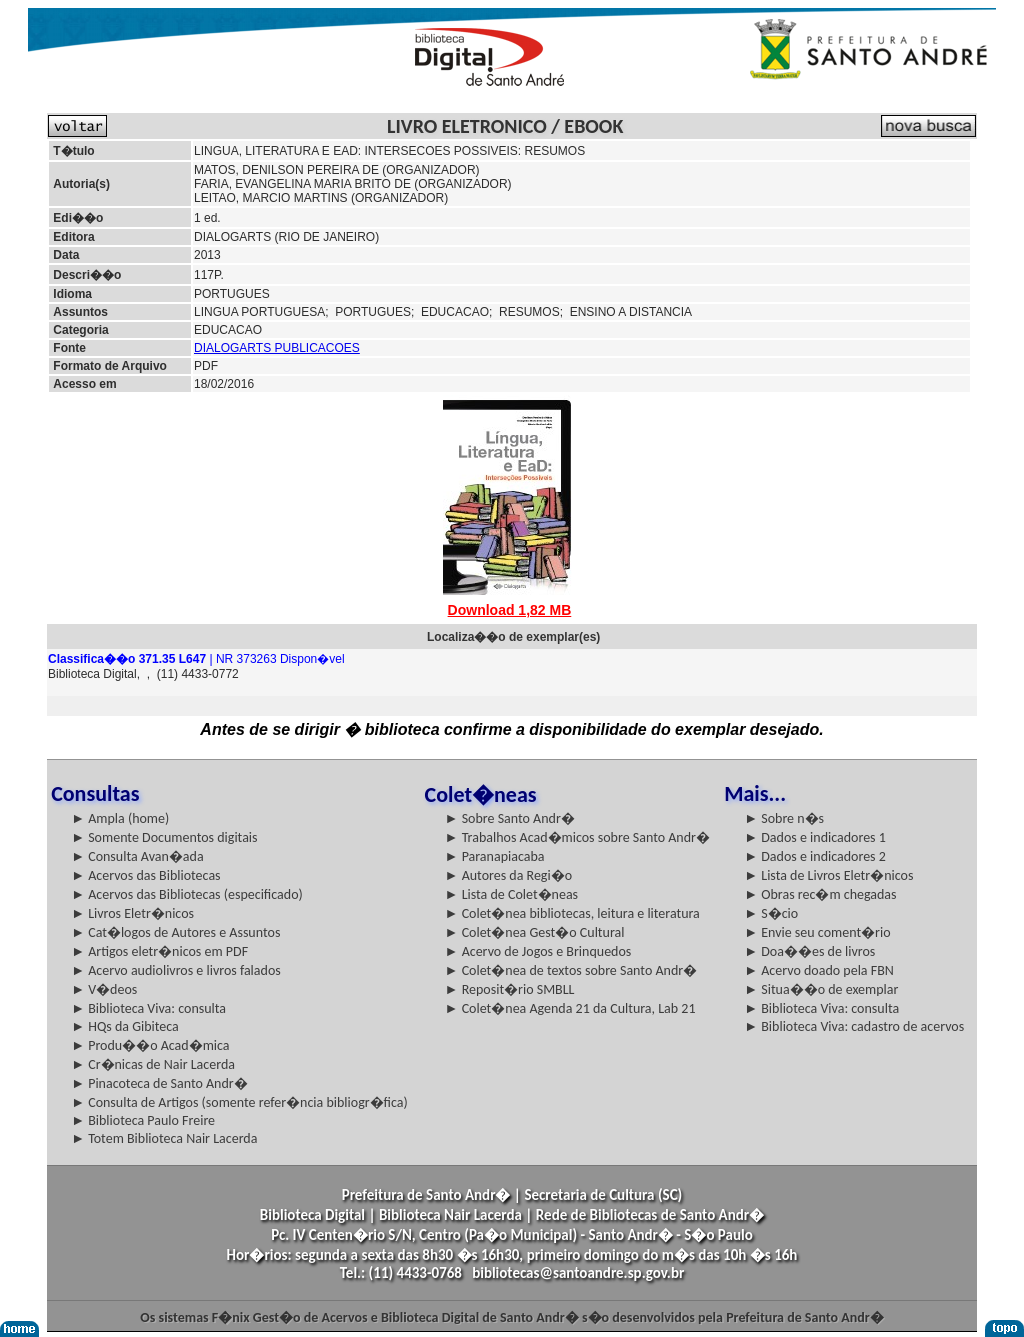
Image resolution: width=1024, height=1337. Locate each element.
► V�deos (104, 989)
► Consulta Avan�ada (137, 856)
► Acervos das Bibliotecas (145, 875)
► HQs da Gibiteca (125, 1026)
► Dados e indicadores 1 (815, 837)
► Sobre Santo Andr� (510, 818)
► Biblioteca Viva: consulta (148, 1008)
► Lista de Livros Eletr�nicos (828, 875)
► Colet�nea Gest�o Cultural (535, 932)
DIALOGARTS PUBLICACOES (277, 348)
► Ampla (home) (120, 818)
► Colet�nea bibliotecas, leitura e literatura (572, 913)
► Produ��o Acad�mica (150, 1045)
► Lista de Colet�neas (511, 894)
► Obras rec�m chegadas (820, 894)
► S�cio (771, 913)
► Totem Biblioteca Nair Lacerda (164, 1138)
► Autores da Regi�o (508, 875)
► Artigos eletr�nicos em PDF (159, 951)
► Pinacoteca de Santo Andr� (159, 1083)
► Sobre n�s (784, 818)
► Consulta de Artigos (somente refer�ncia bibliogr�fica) (239, 1102)
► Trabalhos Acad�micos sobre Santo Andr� (577, 837)
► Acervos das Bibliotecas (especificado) (187, 894)
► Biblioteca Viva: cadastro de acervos (854, 1026)
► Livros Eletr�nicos (132, 913)
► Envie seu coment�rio (817, 932)
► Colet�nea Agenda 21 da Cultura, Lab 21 (570, 1008)
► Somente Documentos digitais (164, 837)
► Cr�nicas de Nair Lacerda (153, 1064)
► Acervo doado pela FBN (819, 970)
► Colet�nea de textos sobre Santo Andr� (571, 970)
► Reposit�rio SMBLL (510, 989)
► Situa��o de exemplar (821, 989)
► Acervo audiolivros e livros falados (176, 970)
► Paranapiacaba (495, 856)
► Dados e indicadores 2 (815, 856)
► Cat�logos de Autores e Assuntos (175, 932)
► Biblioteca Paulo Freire (143, 1120)
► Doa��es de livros (809, 951)
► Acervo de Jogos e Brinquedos (538, 951)
